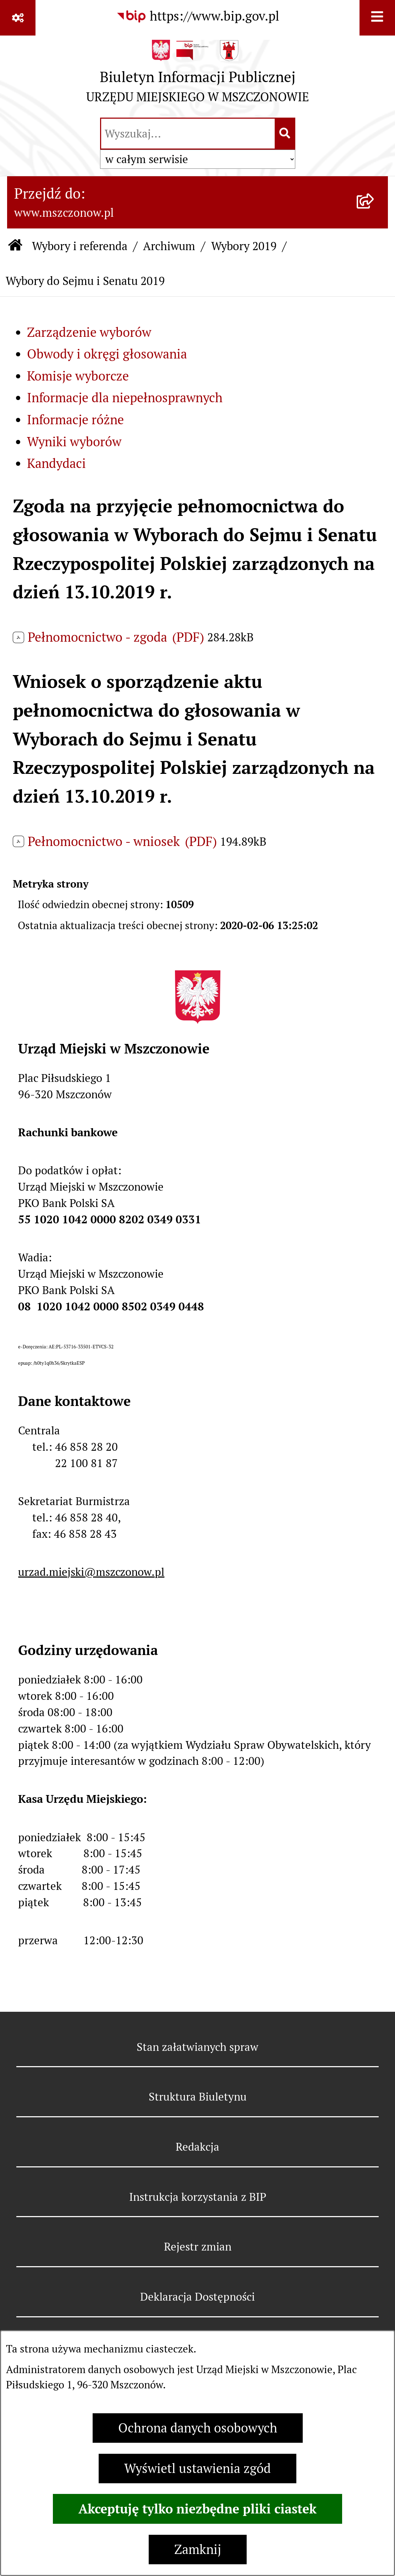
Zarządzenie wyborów (89, 332)
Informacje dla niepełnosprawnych (125, 397)
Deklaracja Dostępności (197, 2297)
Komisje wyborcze (78, 376)
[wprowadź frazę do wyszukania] (188, 134)
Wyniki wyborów (74, 441)
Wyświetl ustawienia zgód (197, 2468)
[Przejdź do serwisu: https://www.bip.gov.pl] (197, 16)
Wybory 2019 (243, 246)
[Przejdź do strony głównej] (197, 75)
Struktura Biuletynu (198, 2097)
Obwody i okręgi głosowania (107, 354)
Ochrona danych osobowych (197, 2428)
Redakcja (197, 2147)
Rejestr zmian (197, 2247)
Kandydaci (56, 463)
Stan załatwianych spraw (197, 2047)
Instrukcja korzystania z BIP (197, 2197)
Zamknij (197, 2549)
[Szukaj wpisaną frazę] (285, 134)
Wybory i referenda (79, 246)
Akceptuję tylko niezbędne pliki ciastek (197, 2508)
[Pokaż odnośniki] (17, 18)
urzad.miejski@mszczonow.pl (91, 1572)
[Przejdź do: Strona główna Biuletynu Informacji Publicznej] (15, 246)
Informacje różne (75, 419)
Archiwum (169, 246)
